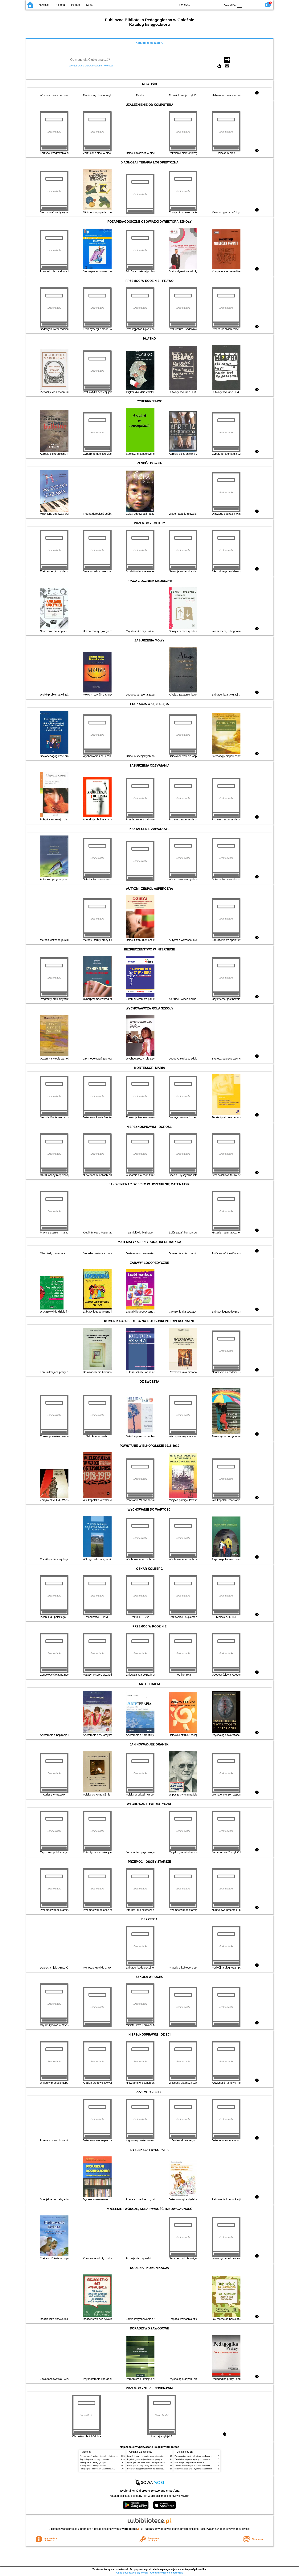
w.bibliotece (131, 2528)
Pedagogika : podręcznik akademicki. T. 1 (97, 2469)
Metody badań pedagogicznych (93, 2466)
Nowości (44, 4)
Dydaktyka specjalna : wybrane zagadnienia (146, 2462)
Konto (89, 4)
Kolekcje (108, 65)
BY (218, 4)
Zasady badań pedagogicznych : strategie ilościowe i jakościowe (107, 2456)
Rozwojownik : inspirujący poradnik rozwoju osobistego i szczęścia (155, 2466)
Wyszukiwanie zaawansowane (85, 65)
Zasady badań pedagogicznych (93, 2462)
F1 (246, 4)
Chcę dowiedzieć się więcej (132, 2572)
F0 (239, 4)
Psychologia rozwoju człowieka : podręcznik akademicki (151, 2459)
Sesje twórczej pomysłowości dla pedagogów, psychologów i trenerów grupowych (162, 2469)
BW (202, 4)
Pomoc (75, 4)
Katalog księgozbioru (149, 42)
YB (210, 4)
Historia (60, 4)
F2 (255, 4)
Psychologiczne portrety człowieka (94, 2459)
